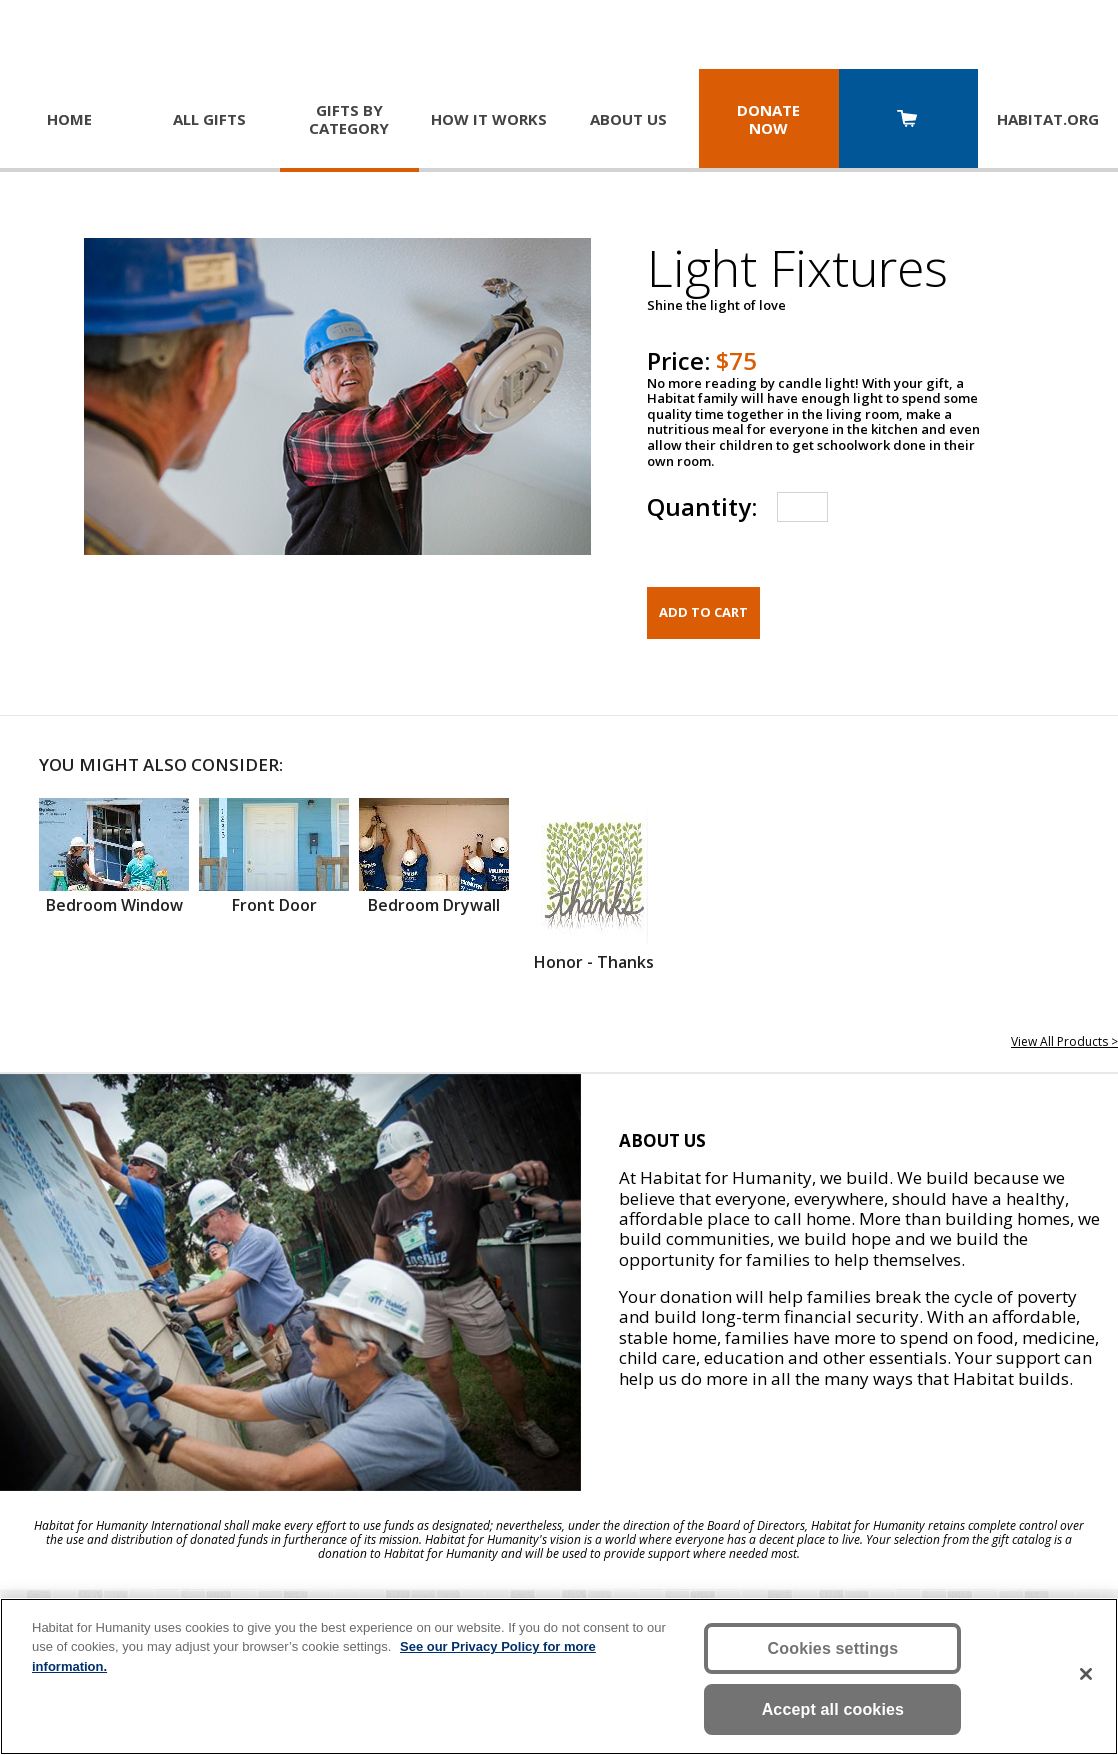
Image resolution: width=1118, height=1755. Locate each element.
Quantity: (702, 506)
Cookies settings (833, 1648)
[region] (559, 1676)
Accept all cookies (833, 1709)
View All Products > (1064, 1041)
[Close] (1086, 1674)
